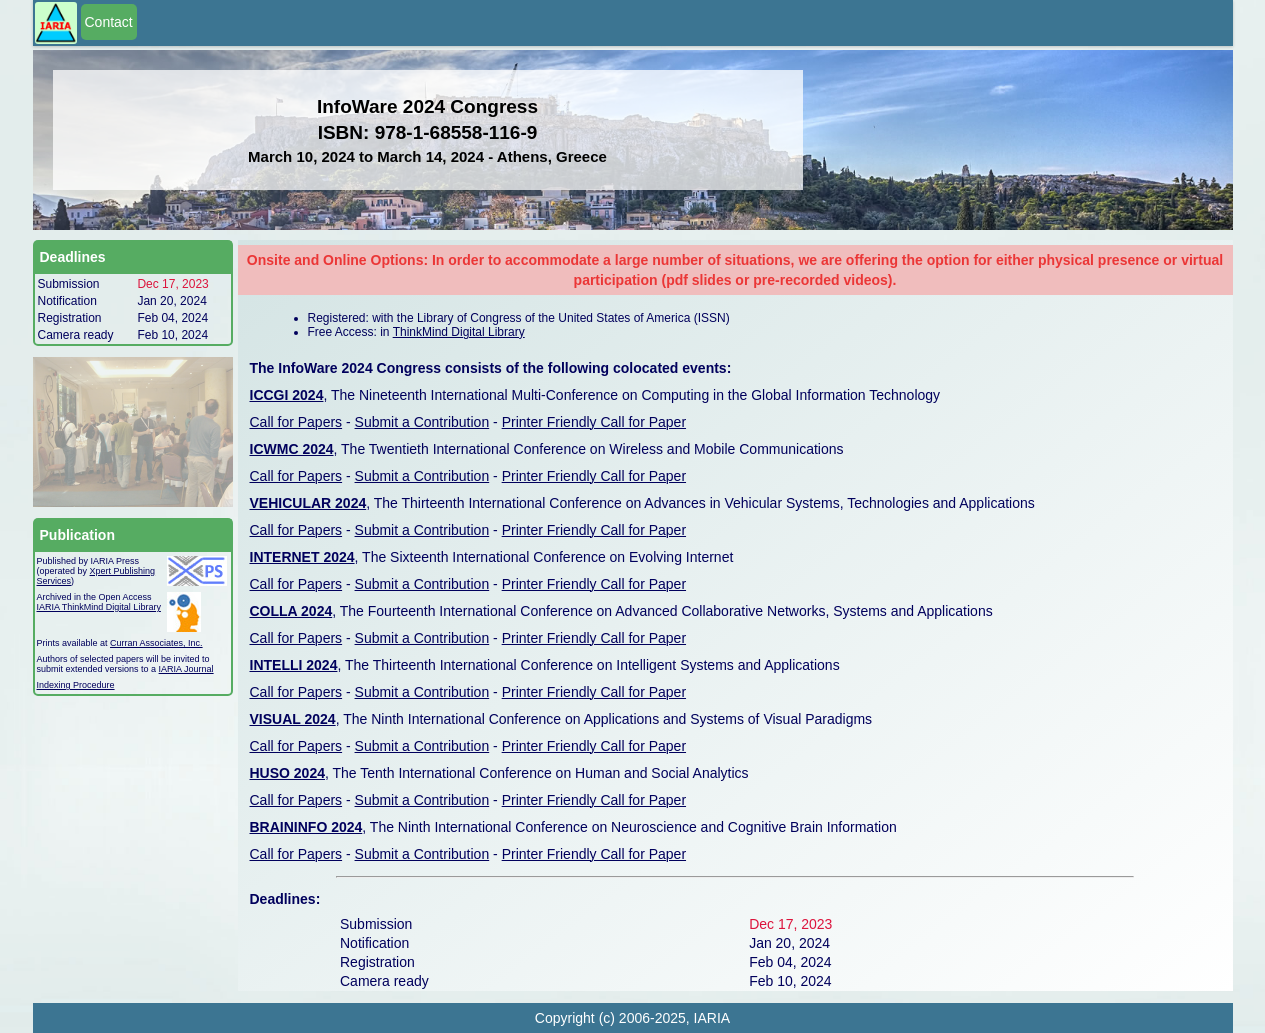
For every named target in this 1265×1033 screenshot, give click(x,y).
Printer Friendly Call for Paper (594, 422)
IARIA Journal (186, 669)
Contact (109, 22)
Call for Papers (296, 422)
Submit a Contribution (422, 422)
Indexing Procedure (76, 685)
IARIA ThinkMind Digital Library (99, 607)
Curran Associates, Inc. (156, 643)
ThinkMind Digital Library (459, 332)
